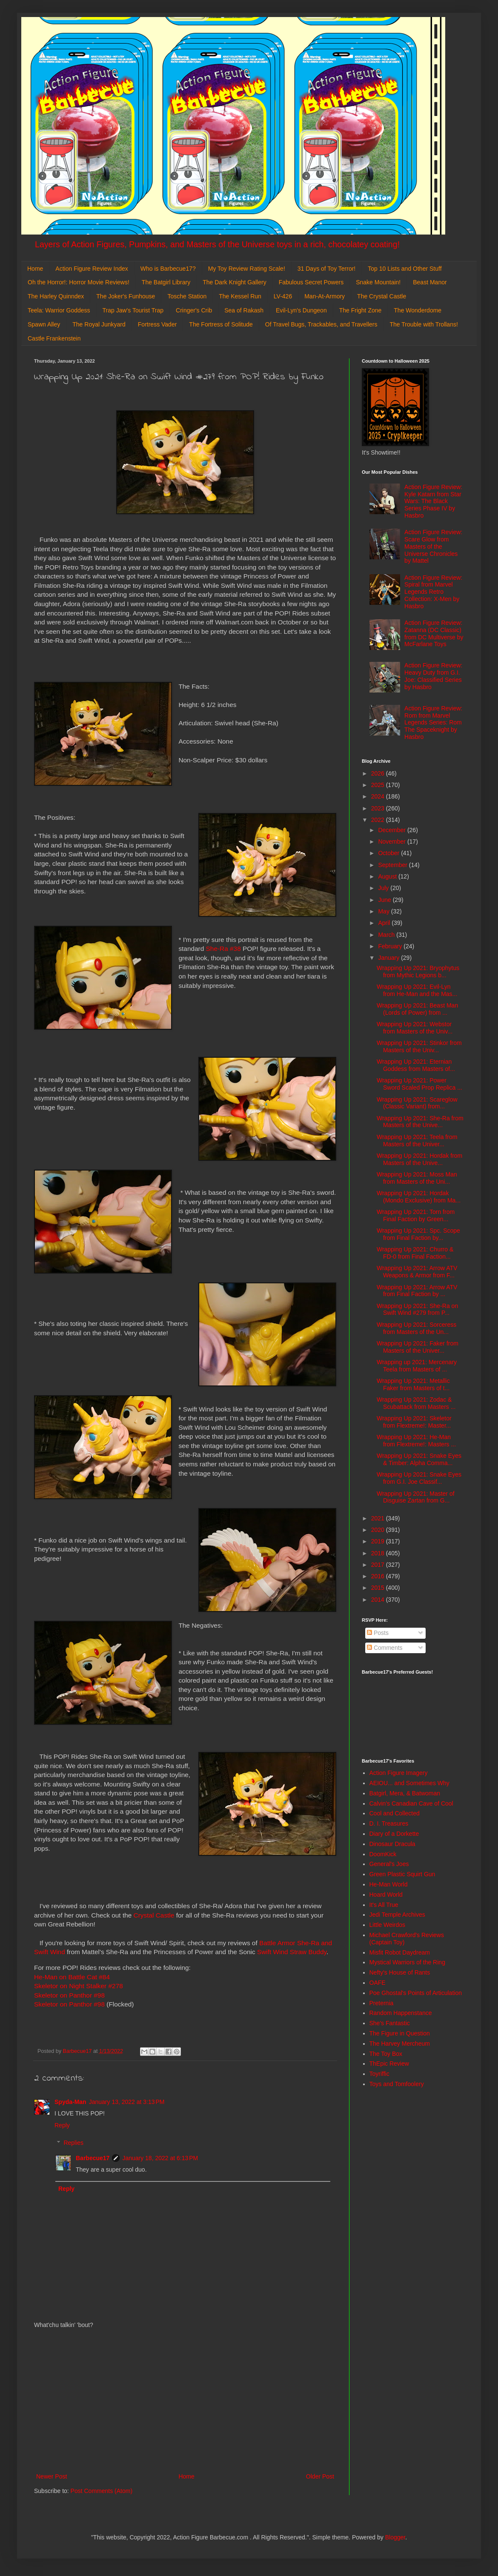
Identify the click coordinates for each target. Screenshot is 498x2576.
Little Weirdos (387, 1924)
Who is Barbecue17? (168, 268)
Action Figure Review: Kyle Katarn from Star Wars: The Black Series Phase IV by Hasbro (433, 501)
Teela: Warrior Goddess (59, 310)
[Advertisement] (185, 2401)
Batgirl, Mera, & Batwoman (405, 1793)
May (384, 911)
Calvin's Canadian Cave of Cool (411, 1803)
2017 (378, 1564)
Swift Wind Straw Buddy (291, 1951)
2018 (378, 1553)
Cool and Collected (394, 1813)
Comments (385, 1647)
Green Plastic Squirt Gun (402, 1874)
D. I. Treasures (389, 1823)
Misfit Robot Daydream (399, 1952)
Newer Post (51, 2476)
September (393, 865)
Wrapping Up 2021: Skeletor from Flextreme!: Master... (414, 1422)
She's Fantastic (389, 2023)
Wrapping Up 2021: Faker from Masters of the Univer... (417, 1347)
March (387, 934)
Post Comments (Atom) (101, 2490)
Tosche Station (186, 296)
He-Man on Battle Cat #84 (72, 1977)
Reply (62, 2125)
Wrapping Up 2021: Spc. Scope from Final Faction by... (418, 1234)
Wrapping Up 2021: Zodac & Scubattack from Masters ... (416, 1403)
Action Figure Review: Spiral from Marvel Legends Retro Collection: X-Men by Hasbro (433, 592)
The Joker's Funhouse (125, 296)
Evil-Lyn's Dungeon (301, 310)
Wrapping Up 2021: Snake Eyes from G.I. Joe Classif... (419, 1478)
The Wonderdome (417, 310)
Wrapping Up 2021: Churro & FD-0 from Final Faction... (415, 1253)
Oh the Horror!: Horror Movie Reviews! (78, 282)
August (388, 876)
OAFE (377, 1982)
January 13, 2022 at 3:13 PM (127, 2101)
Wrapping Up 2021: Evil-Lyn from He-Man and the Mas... (417, 990)
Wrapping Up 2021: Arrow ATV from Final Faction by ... (417, 1291)
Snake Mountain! (378, 282)
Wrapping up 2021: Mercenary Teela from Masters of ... (417, 1366)
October (389, 853)
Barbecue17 (92, 2158)
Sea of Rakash (243, 310)
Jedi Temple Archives (397, 1914)
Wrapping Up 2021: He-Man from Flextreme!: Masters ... (416, 1441)
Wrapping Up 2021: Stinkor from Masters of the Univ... (419, 1046)
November (392, 841)
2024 (378, 796)
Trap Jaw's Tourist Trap (133, 310)
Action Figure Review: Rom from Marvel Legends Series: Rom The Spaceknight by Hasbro (433, 722)
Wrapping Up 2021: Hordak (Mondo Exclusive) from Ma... (419, 1197)
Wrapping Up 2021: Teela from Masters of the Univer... (417, 1140)
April (385, 922)
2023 (378, 808)
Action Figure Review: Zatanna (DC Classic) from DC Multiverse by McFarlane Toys (433, 633)
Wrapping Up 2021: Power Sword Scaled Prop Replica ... (419, 1084)
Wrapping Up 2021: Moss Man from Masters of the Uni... (417, 1178)
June (385, 899)
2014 (378, 1599)
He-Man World (388, 1884)
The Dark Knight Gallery (234, 282)
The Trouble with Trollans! (424, 324)
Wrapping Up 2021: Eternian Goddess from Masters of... (416, 1065)
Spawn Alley (44, 324)
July (384, 887)
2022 (378, 819)
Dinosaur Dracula (392, 1843)
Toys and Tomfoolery (396, 2084)
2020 (378, 1529)
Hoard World (386, 1894)
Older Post (320, 2476)
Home (35, 268)
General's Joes (389, 1863)
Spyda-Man (70, 2101)
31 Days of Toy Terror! (326, 268)
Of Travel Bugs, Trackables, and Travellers (321, 324)
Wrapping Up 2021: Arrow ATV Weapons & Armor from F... (417, 1272)
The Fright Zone (360, 310)
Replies (73, 2142)
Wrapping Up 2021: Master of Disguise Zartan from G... (416, 1497)
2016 (378, 1576)
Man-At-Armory (324, 296)
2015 (378, 1587)
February (391, 946)
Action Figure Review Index (91, 268)
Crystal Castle (154, 1915)
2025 (378, 784)
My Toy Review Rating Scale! (246, 268)
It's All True (383, 1904)
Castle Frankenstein (54, 338)
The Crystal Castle (381, 296)
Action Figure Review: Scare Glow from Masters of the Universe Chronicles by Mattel (433, 546)
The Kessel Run (240, 296)
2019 (378, 1541)
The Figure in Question (399, 2033)
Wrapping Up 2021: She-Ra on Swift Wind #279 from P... (417, 1309)
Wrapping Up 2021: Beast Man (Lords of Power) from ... (417, 1009)
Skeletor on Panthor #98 (69, 1995)
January (389, 957)
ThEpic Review (389, 2063)
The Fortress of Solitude (220, 324)
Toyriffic (379, 2073)
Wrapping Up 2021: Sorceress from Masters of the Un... (416, 1328)
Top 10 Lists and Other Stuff (404, 268)
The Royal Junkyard (99, 324)
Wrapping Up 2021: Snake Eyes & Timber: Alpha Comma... (419, 1459)
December (392, 830)
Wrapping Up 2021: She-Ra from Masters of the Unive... (420, 1122)
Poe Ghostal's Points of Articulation (415, 1992)
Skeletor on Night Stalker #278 (78, 1985)
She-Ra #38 (223, 948)
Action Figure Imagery (398, 1772)
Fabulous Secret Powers (311, 282)
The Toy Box (386, 2053)
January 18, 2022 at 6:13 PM (160, 2158)
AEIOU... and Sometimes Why (409, 1783)
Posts (378, 1632)
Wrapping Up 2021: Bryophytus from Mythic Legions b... (418, 972)
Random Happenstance (400, 2012)
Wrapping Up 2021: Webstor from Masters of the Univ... (414, 1028)
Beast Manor (429, 282)
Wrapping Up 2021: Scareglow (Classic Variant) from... (417, 1103)
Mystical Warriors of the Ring (407, 1962)
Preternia (381, 2003)
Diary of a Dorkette (394, 1833)
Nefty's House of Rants (399, 1972)
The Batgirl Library (166, 282)
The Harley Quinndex (56, 296)
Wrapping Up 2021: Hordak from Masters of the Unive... (419, 1159)
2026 (378, 773)
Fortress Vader (157, 324)
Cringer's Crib (194, 310)
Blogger (395, 2537)
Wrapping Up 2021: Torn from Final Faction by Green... (416, 1215)
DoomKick (383, 1854)
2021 (378, 1518)
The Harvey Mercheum (399, 2043)
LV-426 (283, 296)
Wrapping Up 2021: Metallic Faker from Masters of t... (413, 1384)
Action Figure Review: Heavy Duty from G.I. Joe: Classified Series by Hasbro (433, 676)
